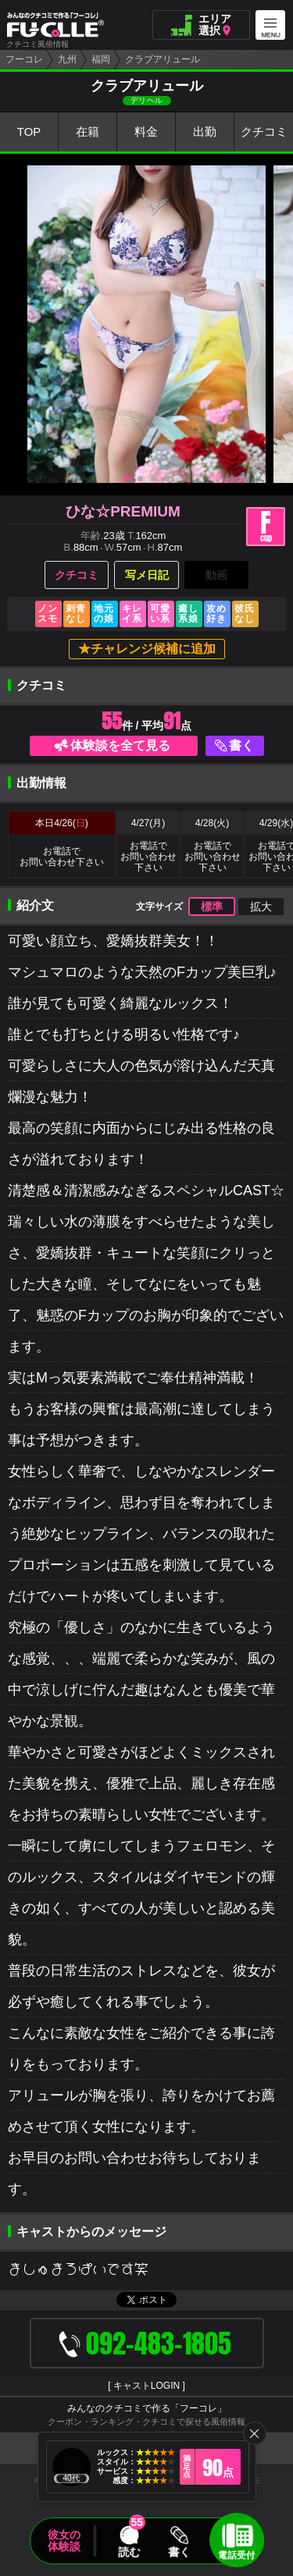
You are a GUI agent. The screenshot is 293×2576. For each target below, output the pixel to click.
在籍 (87, 132)
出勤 (204, 132)
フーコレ (24, 59)
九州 (67, 59)
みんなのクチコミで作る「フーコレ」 (147, 2408)
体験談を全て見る (120, 745)
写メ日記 (147, 575)
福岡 (100, 59)
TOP (29, 132)
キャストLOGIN (146, 2385)
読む (129, 2552)
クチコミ (264, 132)
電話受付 (236, 2554)
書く (241, 745)
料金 (146, 132)
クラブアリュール (162, 59)
